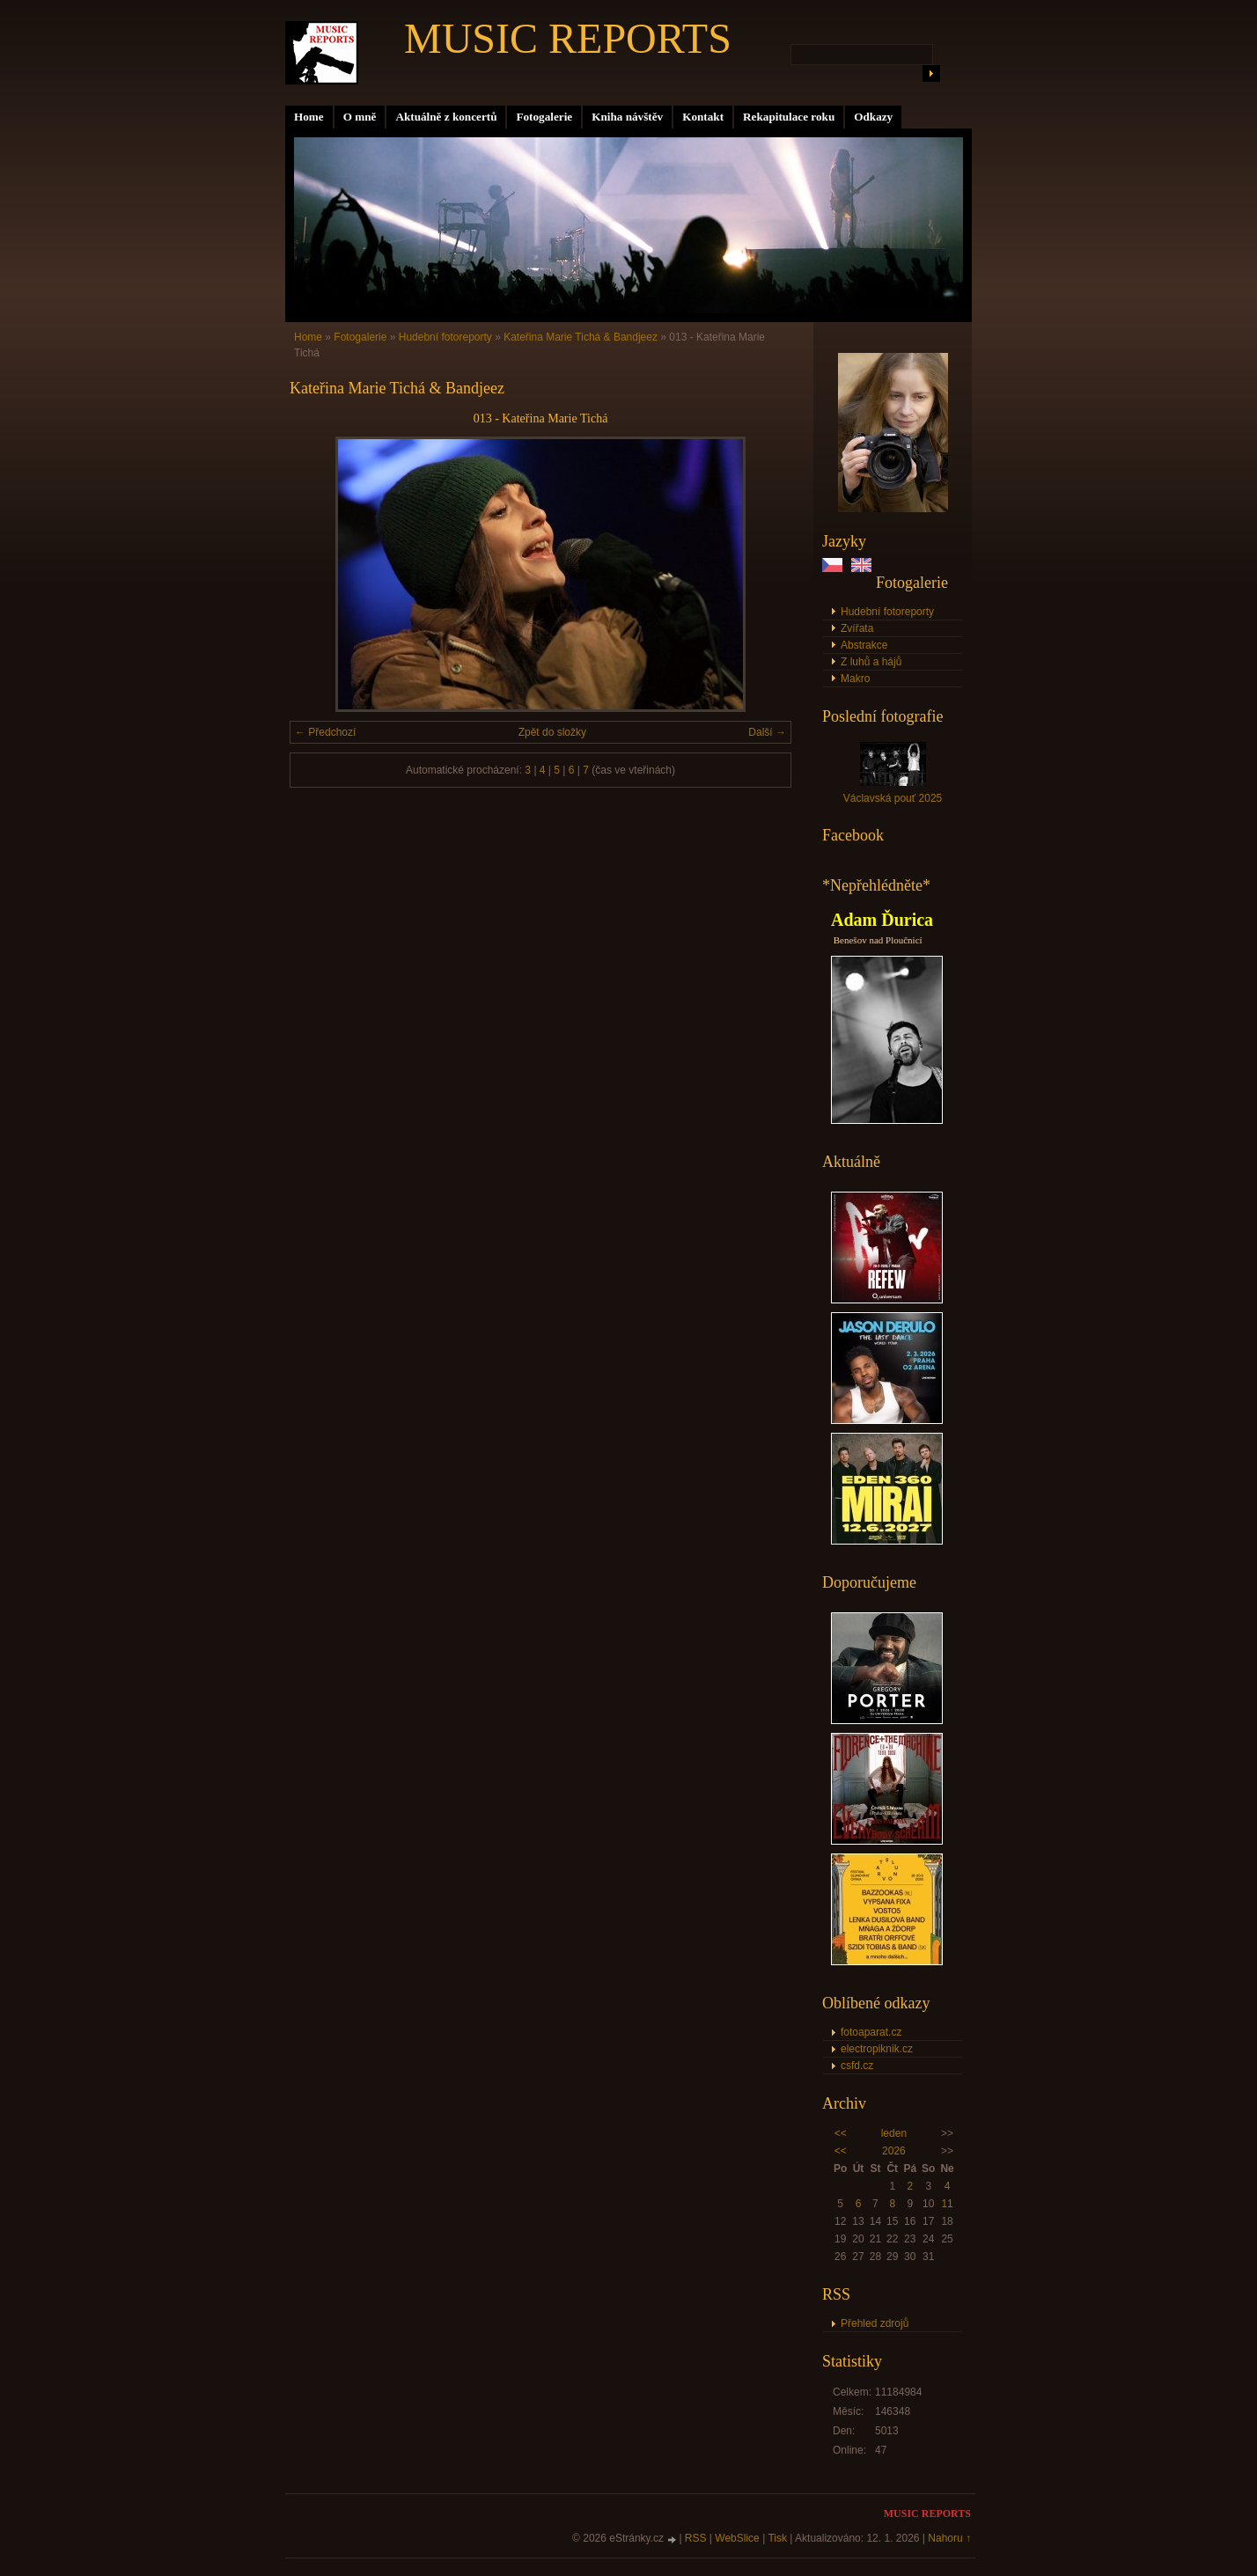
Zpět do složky (552, 732)
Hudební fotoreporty (887, 611)
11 (946, 2204)
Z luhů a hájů (871, 662)
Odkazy (873, 116)
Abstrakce (864, 645)
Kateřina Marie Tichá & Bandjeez (581, 337)
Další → (767, 732)
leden (894, 2133)
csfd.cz (857, 2065)
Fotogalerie (544, 116)
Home (309, 116)
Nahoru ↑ (949, 2538)
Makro (855, 678)
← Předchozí (325, 732)
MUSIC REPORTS (567, 38)
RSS (696, 2538)
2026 (894, 2151)
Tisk (777, 2538)
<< (840, 2133)
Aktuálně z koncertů (445, 116)
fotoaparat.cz (871, 2032)
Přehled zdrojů (874, 2323)
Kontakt (703, 116)
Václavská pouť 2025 (893, 798)
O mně (360, 116)
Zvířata (857, 628)
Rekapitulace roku (788, 116)
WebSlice (737, 2538)
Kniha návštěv (627, 116)
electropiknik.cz (877, 2049)
